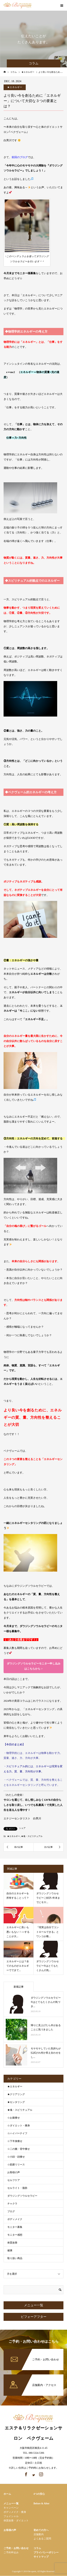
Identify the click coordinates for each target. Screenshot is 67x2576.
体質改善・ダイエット (16, 2520)
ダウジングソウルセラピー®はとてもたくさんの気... (47, 1966)
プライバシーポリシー (46, 2552)
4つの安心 (39, 2494)
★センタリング (16, 2102)
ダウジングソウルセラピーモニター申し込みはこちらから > (33, 1666)
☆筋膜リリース (16, 2164)
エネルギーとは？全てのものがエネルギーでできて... (17, 1966)
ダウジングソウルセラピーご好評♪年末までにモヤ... (48, 1898)
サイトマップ (41, 2556)
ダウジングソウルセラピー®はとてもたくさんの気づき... (46, 2002)
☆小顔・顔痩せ (16, 2156)
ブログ (11, 2211)
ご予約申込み (11, 2552)
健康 (9, 2250)
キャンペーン (11, 2507)
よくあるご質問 (42, 2538)
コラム (37, 2548)
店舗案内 (39, 2534)
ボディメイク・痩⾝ (15, 2512)
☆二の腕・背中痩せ (18, 2149)
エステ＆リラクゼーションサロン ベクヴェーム (33, 2428)
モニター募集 (14, 2227)
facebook (47, 6)
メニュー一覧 (33, 2305)
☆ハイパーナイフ (17, 2133)
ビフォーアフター (33, 2317)
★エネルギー (14, 87)
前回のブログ (20, 157)
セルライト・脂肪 (17, 2188)
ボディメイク (14, 2219)
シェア (22, 1828)
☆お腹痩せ (13, 2117)
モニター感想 (14, 2235)
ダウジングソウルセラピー (22, 2195)
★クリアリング (16, 2094)
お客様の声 (13, 2172)
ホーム (7, 2494)
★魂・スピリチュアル (32, 1836)
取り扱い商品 (14, 2258)
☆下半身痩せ (14, 2141)
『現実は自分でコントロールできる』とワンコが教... (47, 1932)
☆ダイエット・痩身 (18, 2125)
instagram (53, 6)
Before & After (41, 2503)
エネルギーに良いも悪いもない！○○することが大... (17, 1932)
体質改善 (12, 2242)
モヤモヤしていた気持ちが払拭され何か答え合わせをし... (46, 2052)
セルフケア (13, 2180)
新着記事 (19, 1986)
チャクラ (12, 2203)
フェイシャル (11, 2516)
